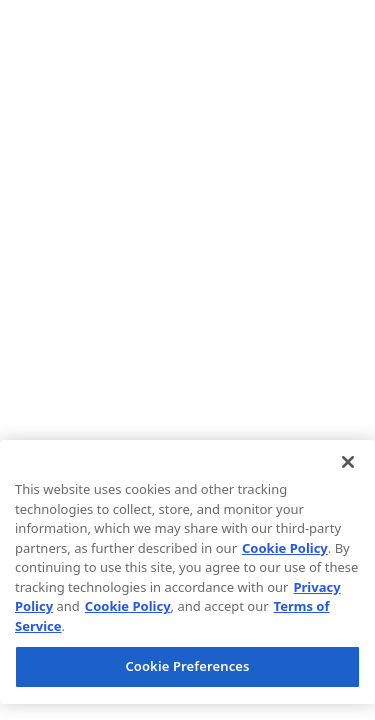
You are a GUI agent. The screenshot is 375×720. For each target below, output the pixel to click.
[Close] (348, 462)
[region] (187, 572)
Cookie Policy (285, 548)
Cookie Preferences (187, 666)
